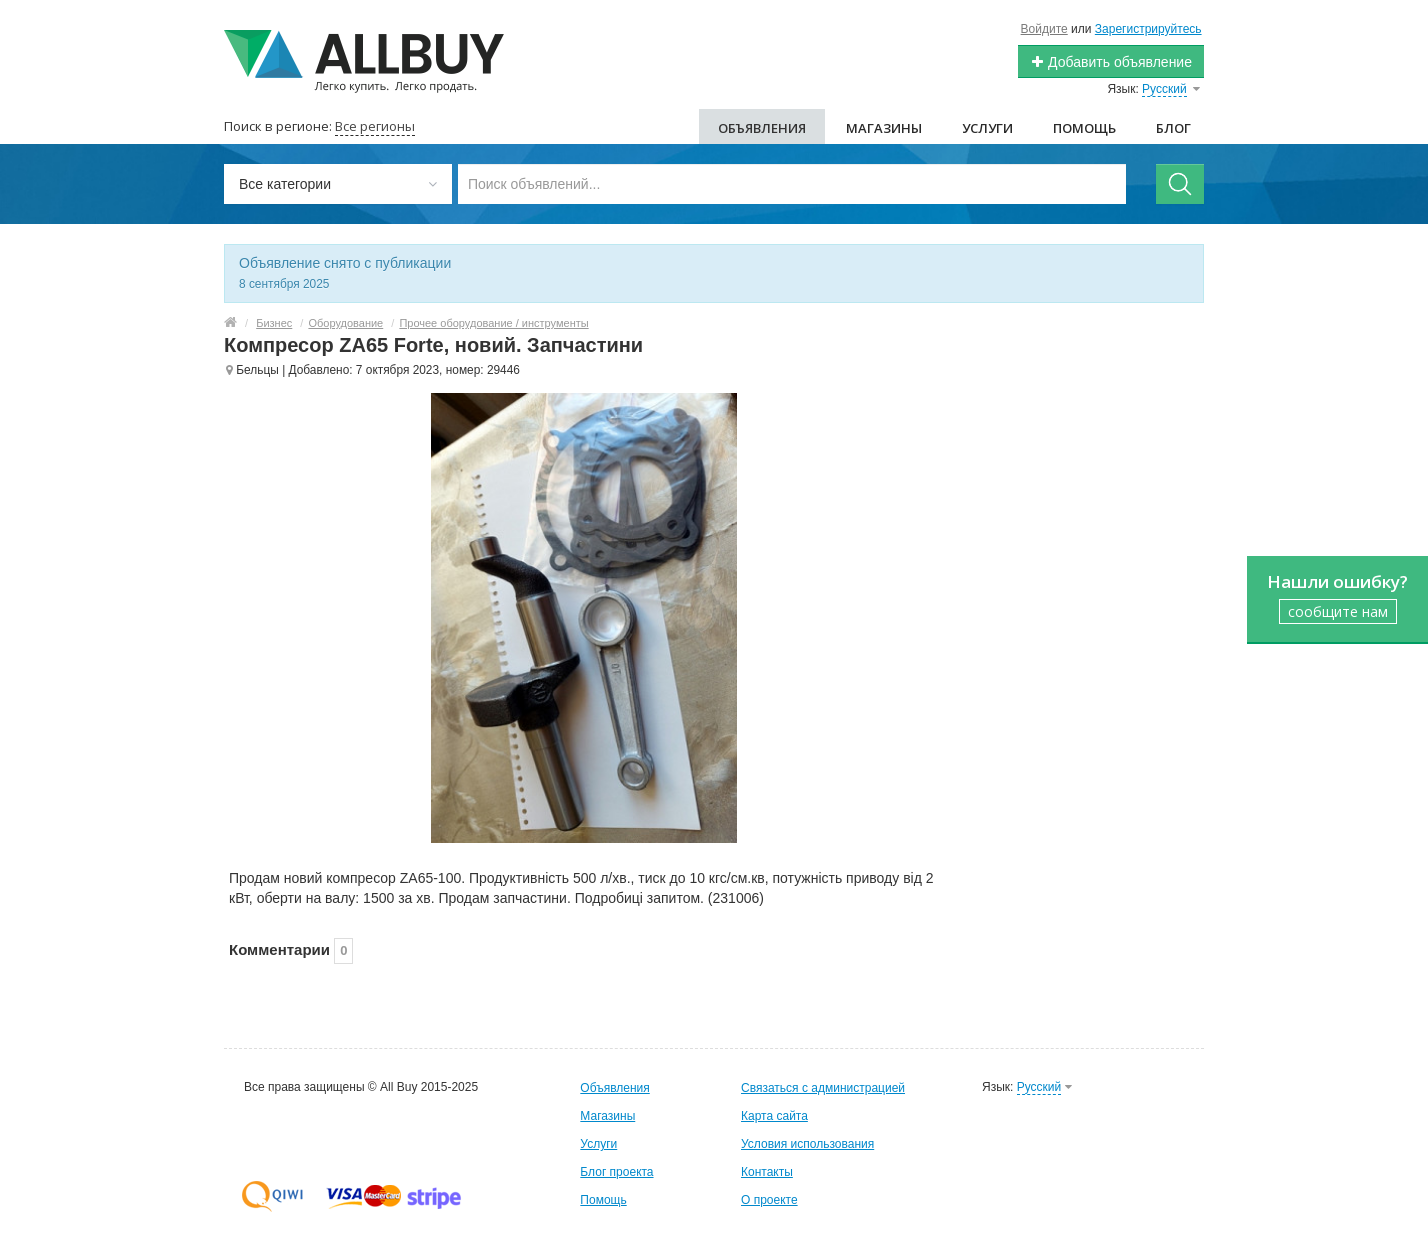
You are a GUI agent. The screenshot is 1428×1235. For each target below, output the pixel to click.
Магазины (884, 128)
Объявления (762, 128)
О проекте (769, 1200)
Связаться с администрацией (823, 1088)
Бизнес (274, 323)
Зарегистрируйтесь (1148, 29)
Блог (1173, 128)
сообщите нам (1338, 611)
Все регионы (375, 126)
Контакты (767, 1172)
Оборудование (345, 323)
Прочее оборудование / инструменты (493, 323)
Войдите (1044, 29)
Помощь (1084, 128)
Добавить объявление (1111, 62)
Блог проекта (616, 1172)
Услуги (987, 128)
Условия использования (807, 1144)
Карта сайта (774, 1116)
